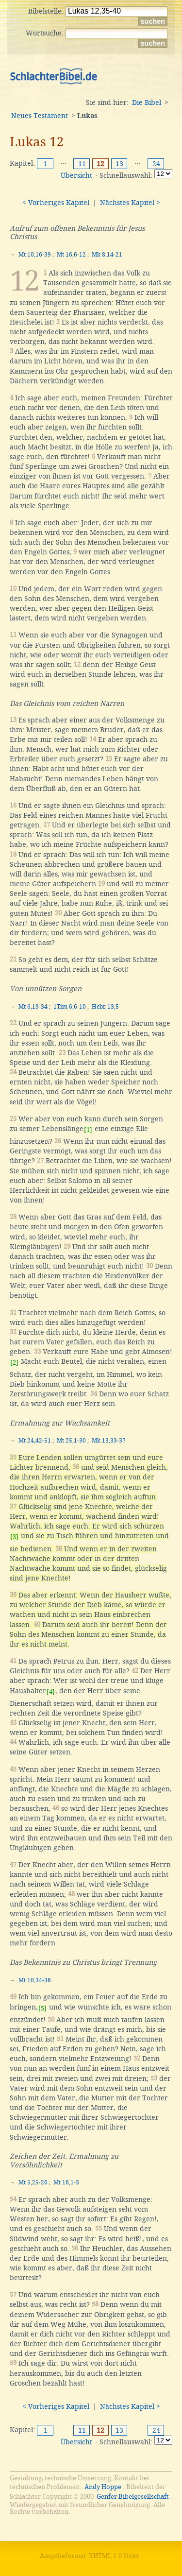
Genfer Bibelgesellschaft (133, 2496)
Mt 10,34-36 (34, 1980)
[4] (51, 1692)
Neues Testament (39, 116)
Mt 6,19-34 (33, 1006)
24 (156, 164)
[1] (88, 1129)
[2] (14, 1362)
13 (119, 164)
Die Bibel (146, 102)
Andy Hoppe (102, 2486)
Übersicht (76, 175)
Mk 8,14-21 (107, 254)
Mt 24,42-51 (34, 1440)
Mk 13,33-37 (109, 1440)
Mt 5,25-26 (33, 2182)
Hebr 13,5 (105, 1006)
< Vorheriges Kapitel (55, 202)
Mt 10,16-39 (34, 254)
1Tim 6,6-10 (69, 1006)
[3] (14, 1537)
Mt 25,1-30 (71, 1440)
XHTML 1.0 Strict (114, 2555)
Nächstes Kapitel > (130, 202)
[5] (42, 2008)
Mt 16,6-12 (71, 254)
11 (82, 164)
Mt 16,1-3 (66, 2182)
